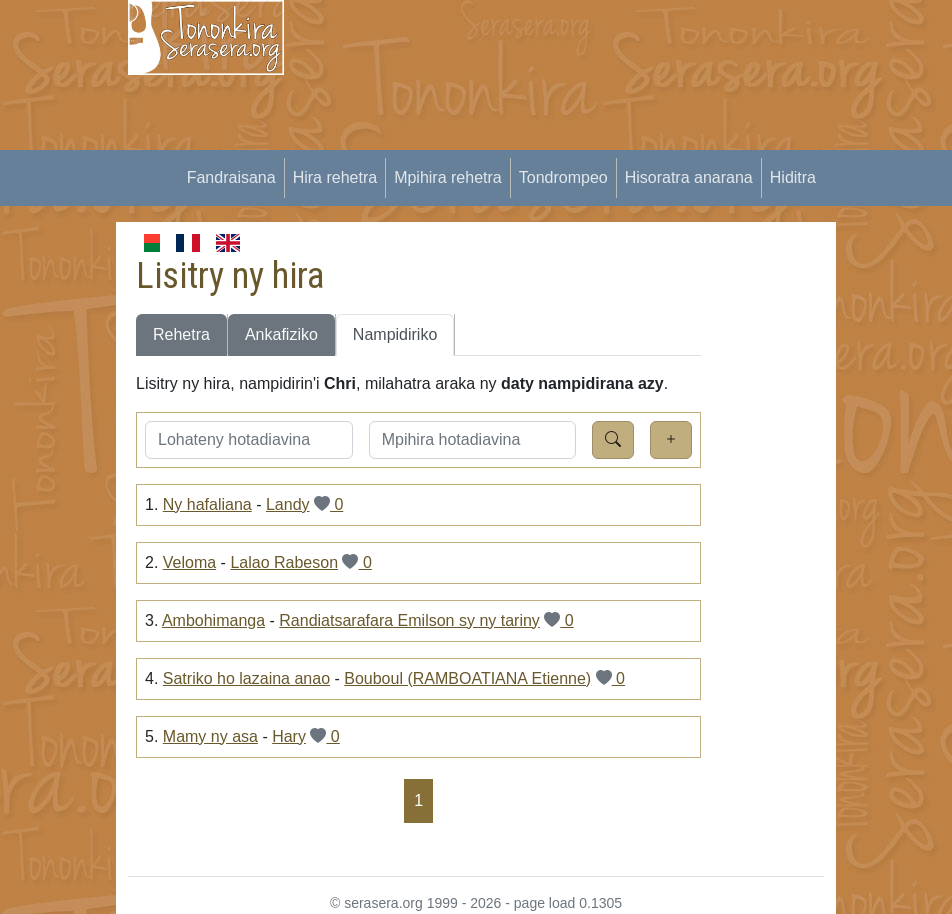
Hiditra (793, 177)
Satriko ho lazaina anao (246, 678)
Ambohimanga (213, 620)
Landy (288, 504)
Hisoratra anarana (689, 177)
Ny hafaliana (207, 504)
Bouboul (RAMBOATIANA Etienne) (467, 678)
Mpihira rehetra (448, 177)
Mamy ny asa (210, 736)
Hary (289, 736)
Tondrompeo (563, 177)
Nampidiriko (395, 334)
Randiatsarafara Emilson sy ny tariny (409, 620)
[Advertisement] (630, 140)
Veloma (189, 562)
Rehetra (181, 334)
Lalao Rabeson (284, 562)
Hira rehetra (335, 177)
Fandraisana (231, 177)
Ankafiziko (281, 334)
